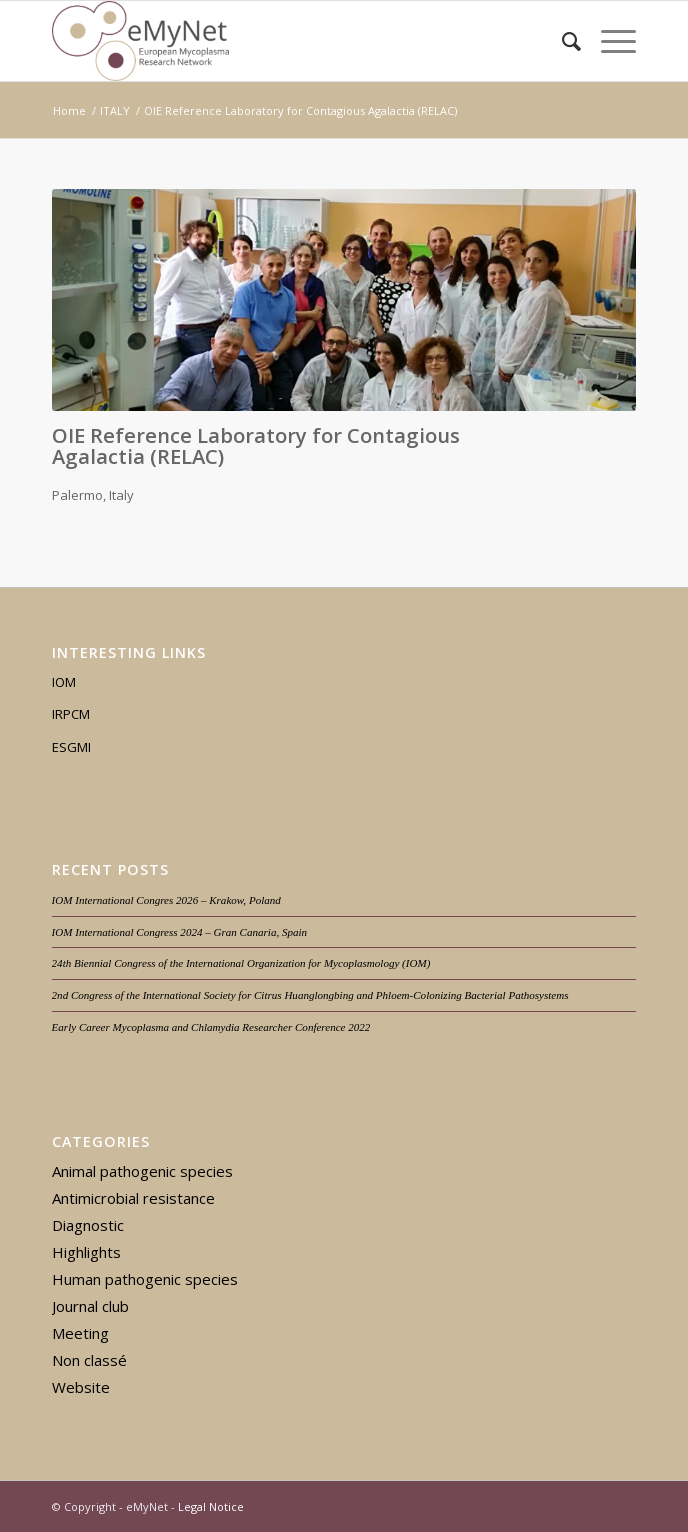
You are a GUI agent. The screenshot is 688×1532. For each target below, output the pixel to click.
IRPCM (71, 714)
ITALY (115, 110)
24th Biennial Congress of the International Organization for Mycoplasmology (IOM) (241, 963)
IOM (64, 682)
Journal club (90, 1306)
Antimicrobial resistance (133, 1198)
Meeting (80, 1333)
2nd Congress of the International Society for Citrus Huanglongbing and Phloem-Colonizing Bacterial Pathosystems (310, 995)
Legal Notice (211, 1506)
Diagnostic (88, 1225)
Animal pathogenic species (142, 1171)
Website (81, 1387)
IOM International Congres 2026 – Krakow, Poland (166, 900)
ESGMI (71, 747)
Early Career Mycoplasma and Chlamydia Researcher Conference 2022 (211, 1027)
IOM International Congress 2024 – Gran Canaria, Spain (180, 932)
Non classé (89, 1360)
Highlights (86, 1252)
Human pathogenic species (145, 1279)
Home (69, 110)
